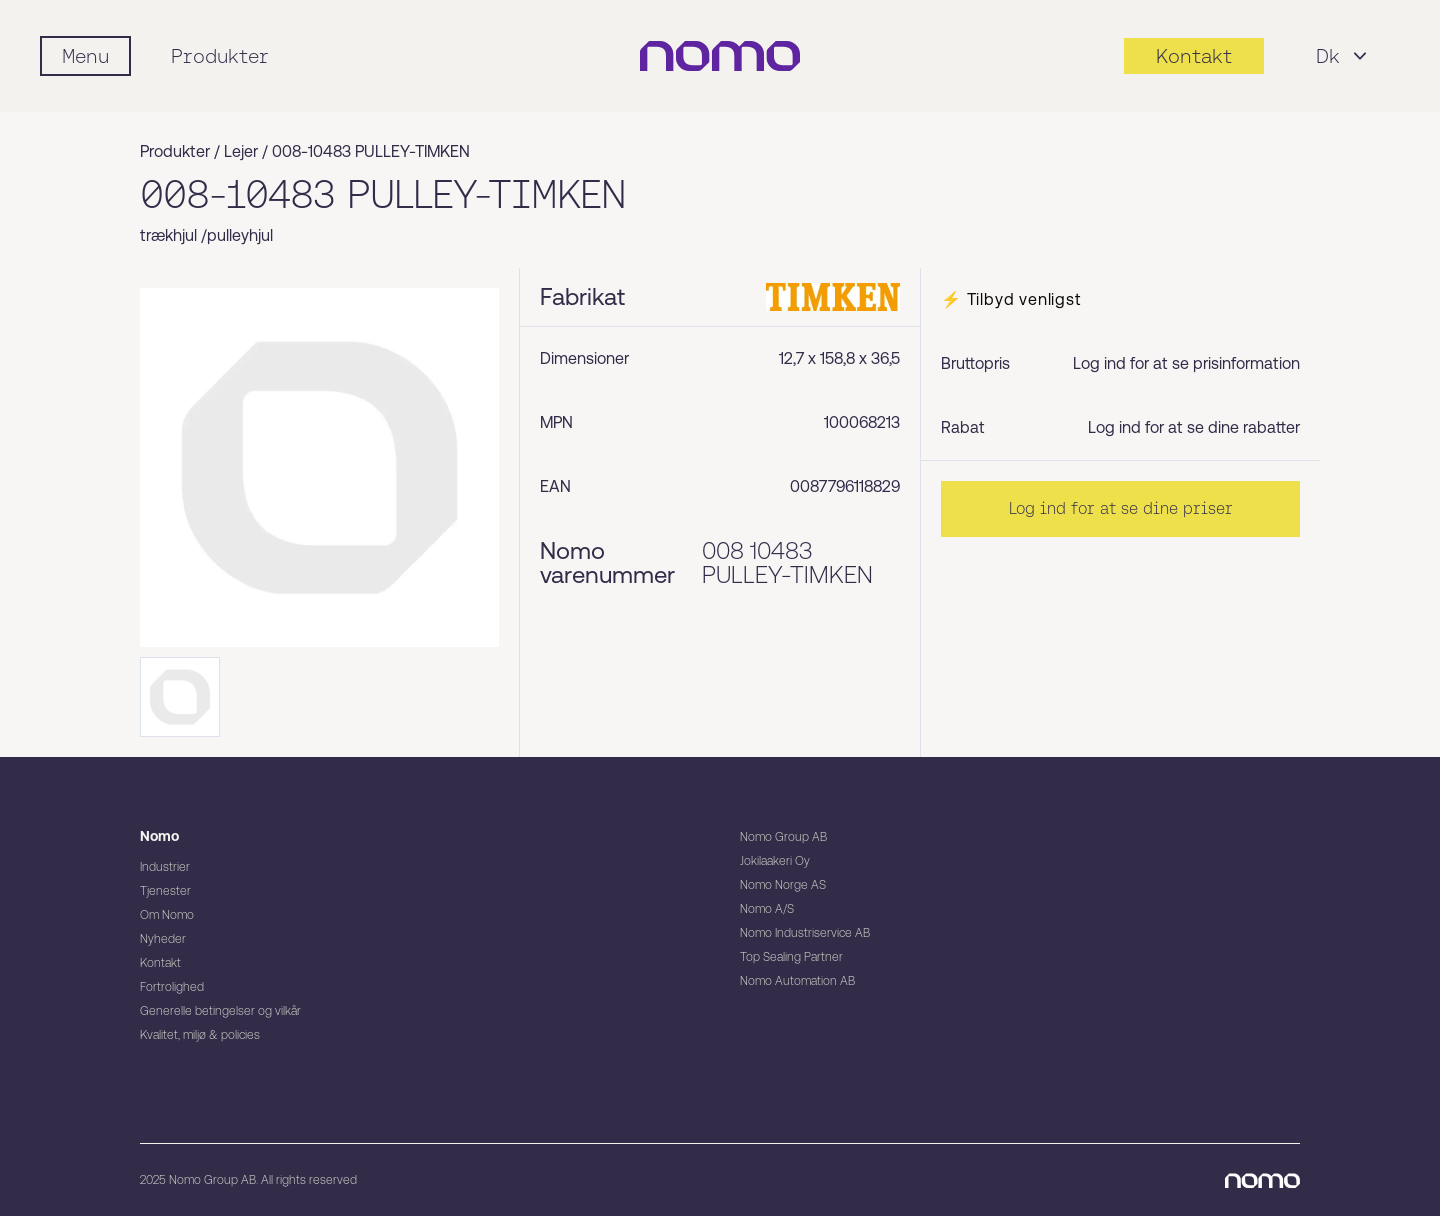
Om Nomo (167, 915)
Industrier (165, 867)
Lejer (241, 151)
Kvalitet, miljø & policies (200, 1035)
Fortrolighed (172, 987)
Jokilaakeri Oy (775, 861)
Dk (1344, 56)
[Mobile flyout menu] (85, 56)
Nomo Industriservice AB (805, 933)
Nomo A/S (767, 909)
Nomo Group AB (783, 837)
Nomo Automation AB (797, 981)
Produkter (220, 56)
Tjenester (165, 891)
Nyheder (163, 939)
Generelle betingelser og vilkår (220, 1011)
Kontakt (160, 963)
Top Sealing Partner (791, 957)
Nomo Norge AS (783, 885)
